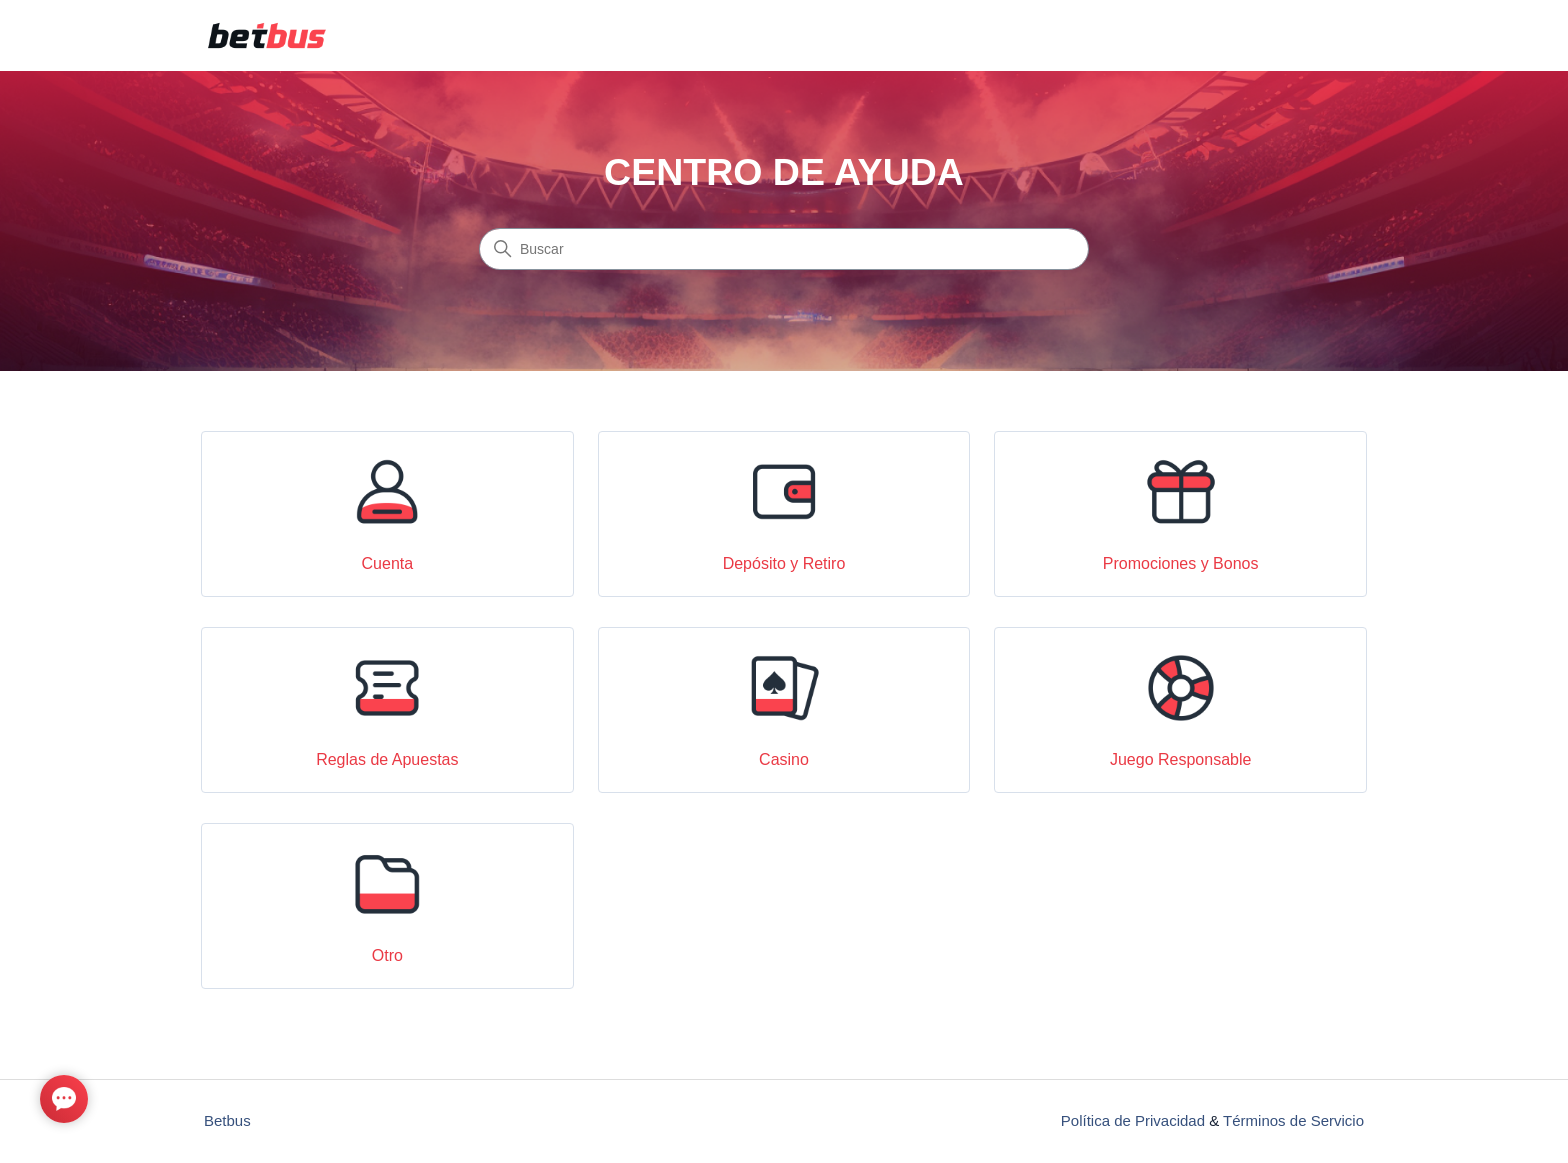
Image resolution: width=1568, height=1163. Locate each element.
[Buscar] (784, 249)
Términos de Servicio (1293, 1120)
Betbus (227, 1120)
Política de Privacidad (1133, 1120)
